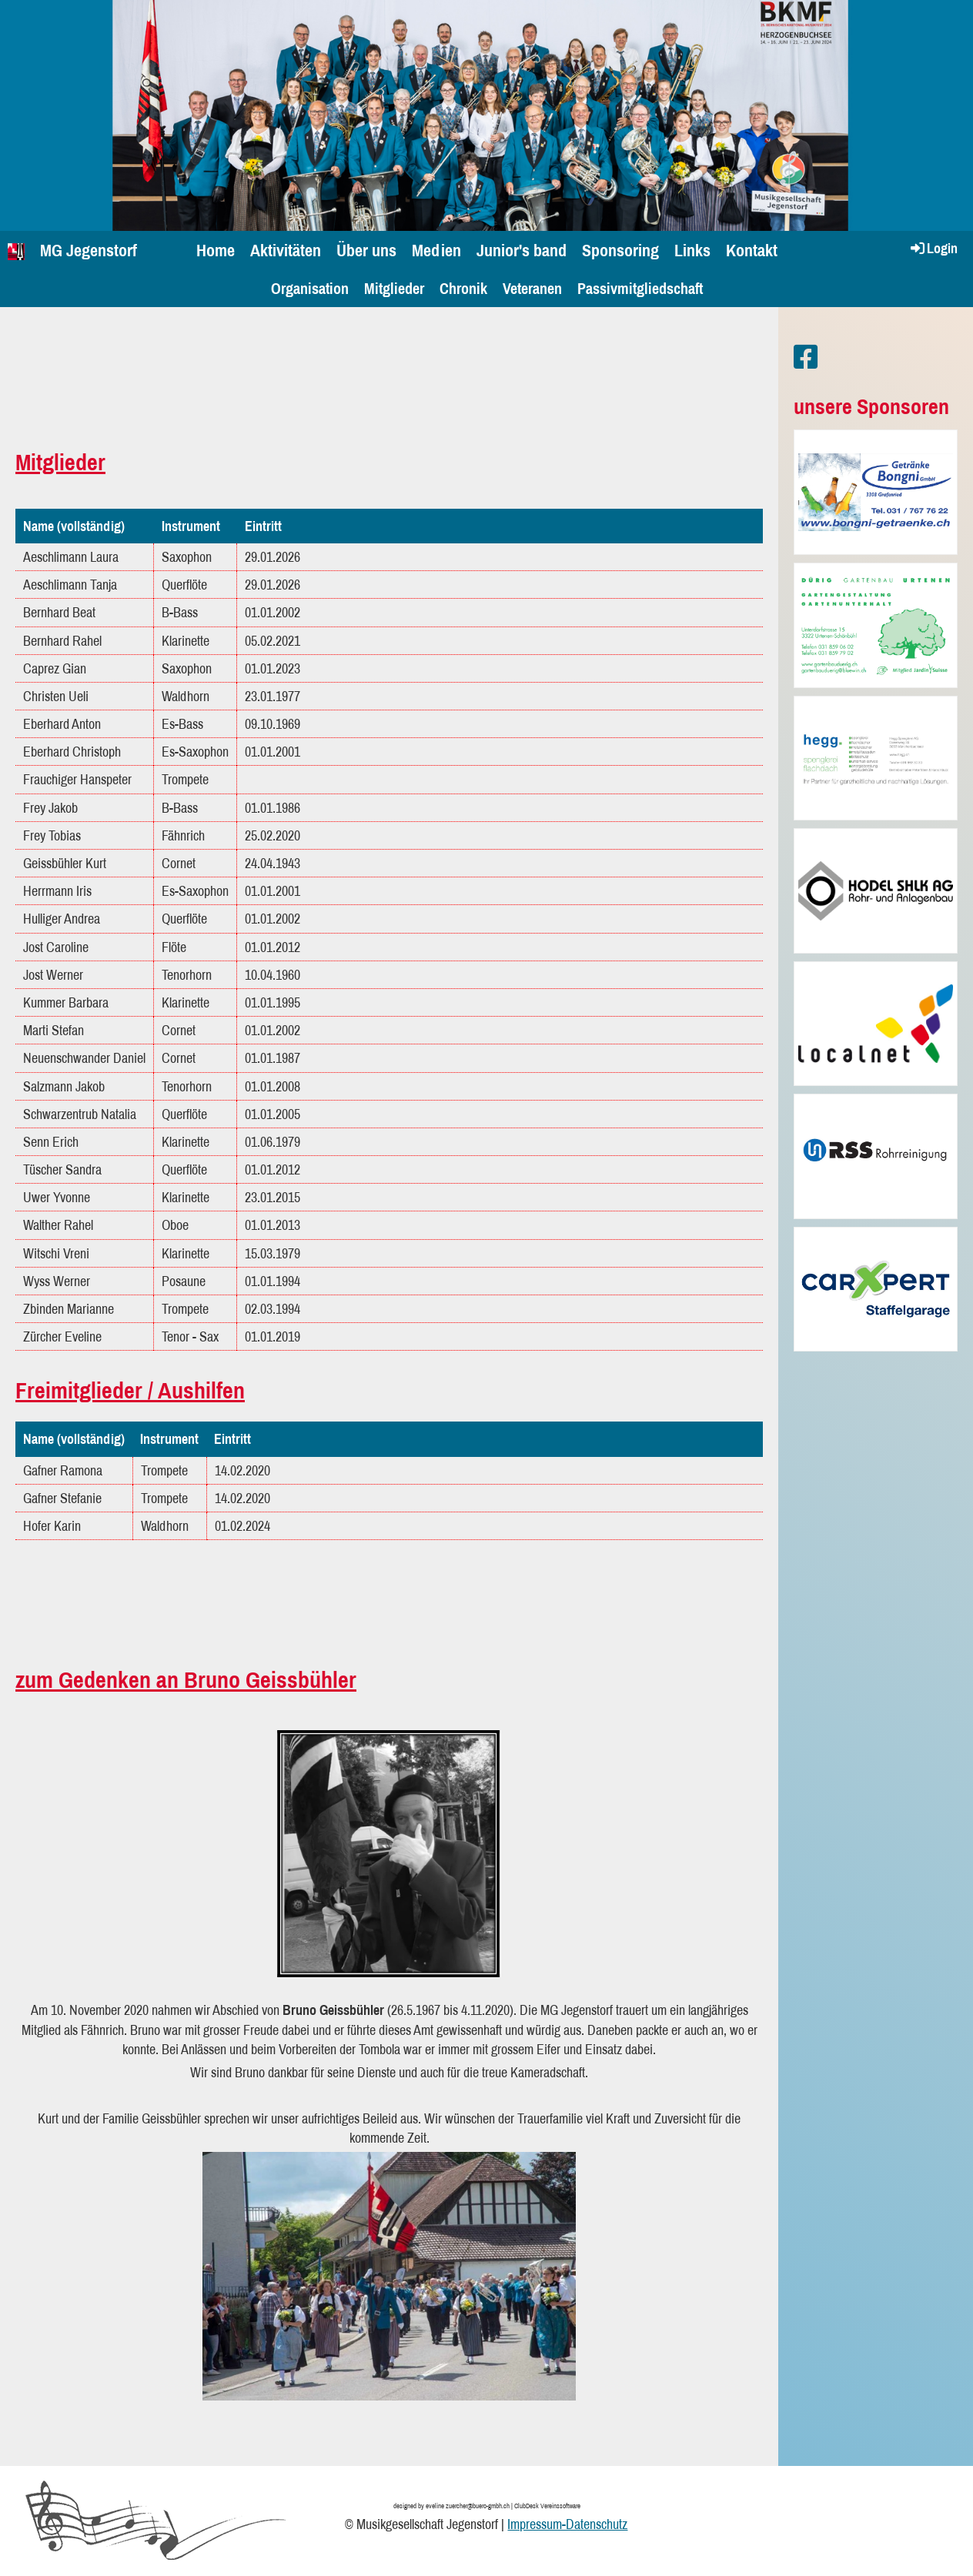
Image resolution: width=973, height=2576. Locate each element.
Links (692, 250)
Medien (436, 250)
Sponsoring (620, 250)
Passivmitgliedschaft (640, 288)
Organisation (310, 288)
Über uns (366, 250)
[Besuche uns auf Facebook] (806, 357)
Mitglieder (394, 288)
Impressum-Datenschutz (567, 2524)
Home (215, 250)
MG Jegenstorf (88, 250)
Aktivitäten (285, 250)
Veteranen (532, 288)
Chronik (463, 288)
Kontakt (751, 250)
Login (933, 248)
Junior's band (521, 250)
